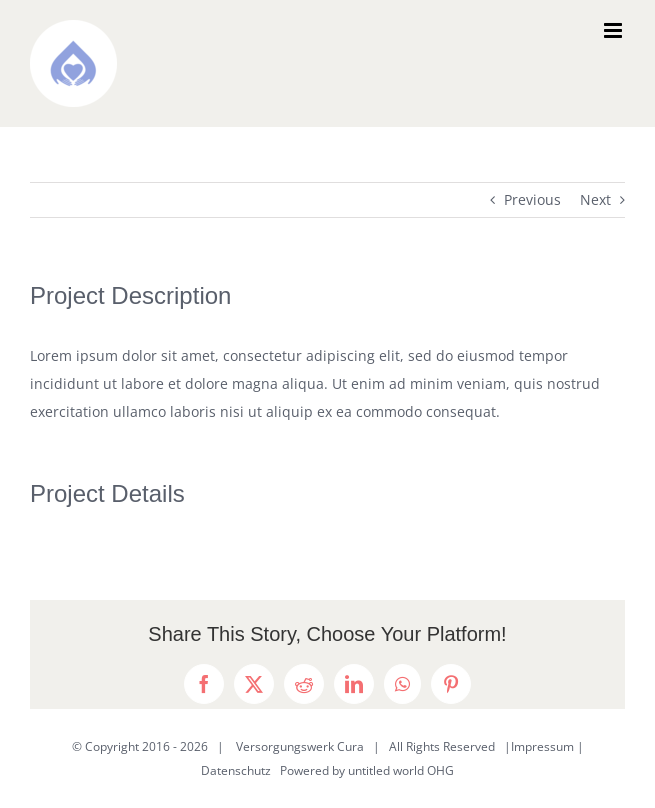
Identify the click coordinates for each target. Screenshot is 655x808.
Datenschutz (236, 770)
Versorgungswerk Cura (300, 746)
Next (595, 199)
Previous (532, 199)
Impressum (542, 746)
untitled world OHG (401, 770)
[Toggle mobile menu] (614, 30)
